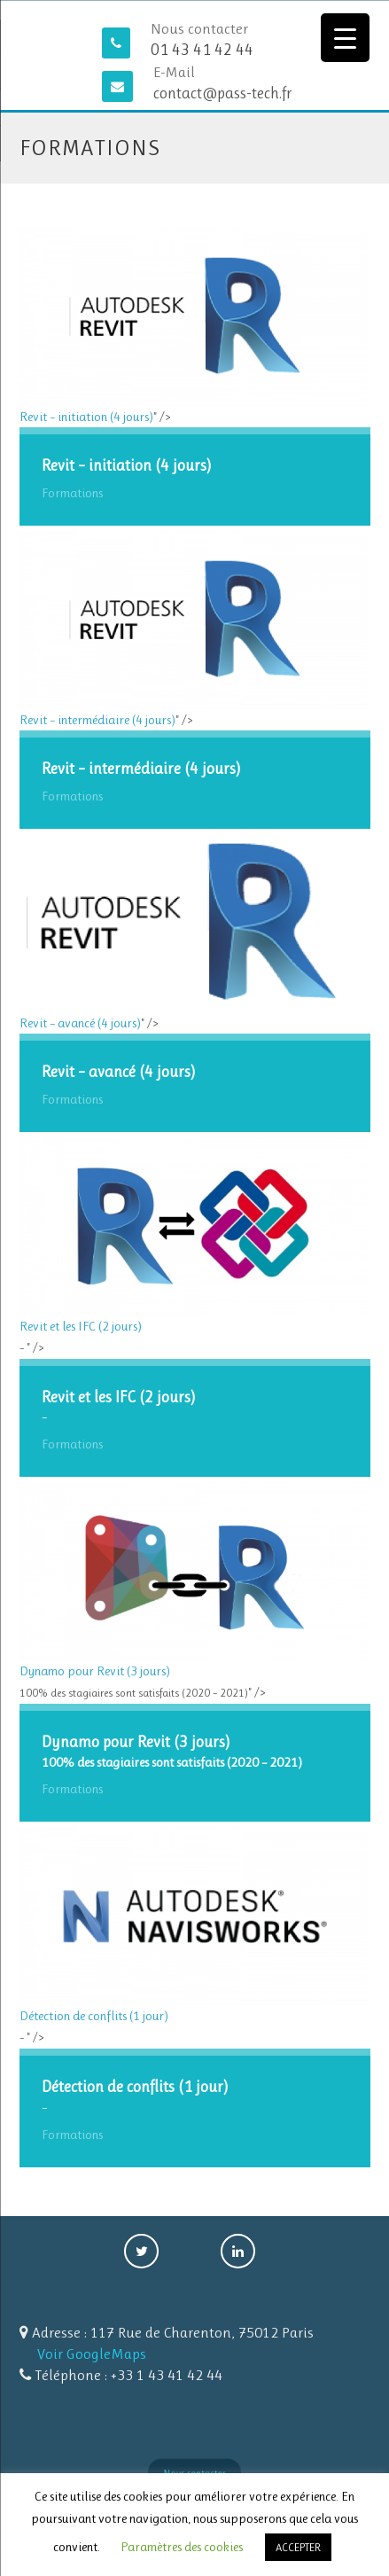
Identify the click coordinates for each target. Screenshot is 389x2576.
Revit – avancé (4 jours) (194, 932)
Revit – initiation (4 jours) (194, 326)
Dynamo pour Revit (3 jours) (194, 1580)
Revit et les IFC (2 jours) (194, 1234)
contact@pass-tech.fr (222, 93)
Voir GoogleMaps (91, 2353)
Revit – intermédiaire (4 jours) (194, 629)
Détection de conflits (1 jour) (194, 1925)
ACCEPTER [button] (298, 2547)
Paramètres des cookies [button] (182, 2547)
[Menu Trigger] (345, 37)
